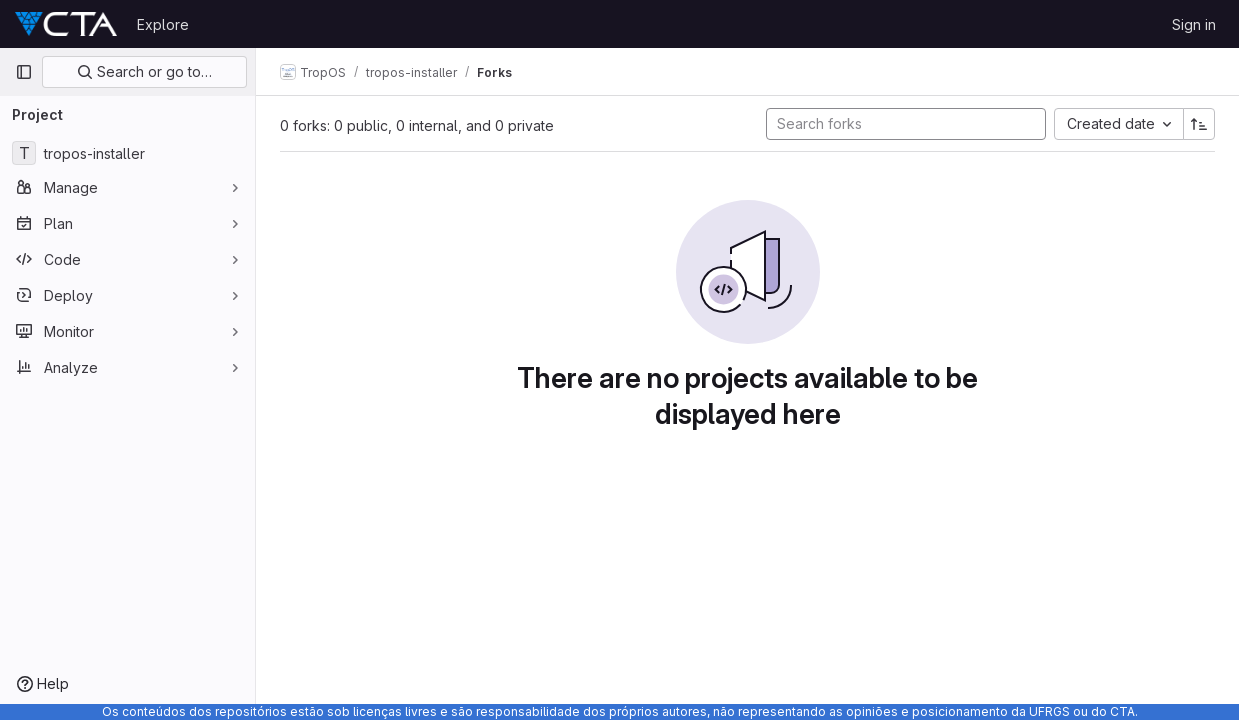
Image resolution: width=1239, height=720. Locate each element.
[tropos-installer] (127, 153)
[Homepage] (66, 24)
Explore (163, 24)
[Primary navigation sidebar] (24, 72)
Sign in (1194, 24)
